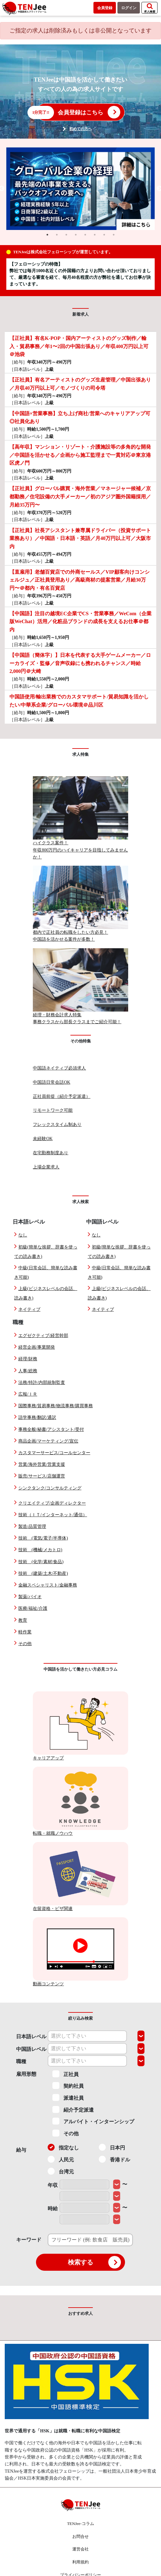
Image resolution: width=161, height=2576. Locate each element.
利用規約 (80, 2562)
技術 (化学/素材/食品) (40, 1561)
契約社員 (68, 2085)
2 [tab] (57, 235)
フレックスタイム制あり (57, 1124)
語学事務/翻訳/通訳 (37, 1417)
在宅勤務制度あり (50, 1152)
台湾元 (61, 2171)
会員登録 (104, 8)
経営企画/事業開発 (36, 1347)
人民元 (61, 2159)
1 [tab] (47, 235)
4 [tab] (76, 235)
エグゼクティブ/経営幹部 (43, 1335)
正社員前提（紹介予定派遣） (61, 1096)
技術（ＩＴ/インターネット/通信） (52, 1514)
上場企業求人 (46, 1167)
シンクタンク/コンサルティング (49, 1488)
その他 (25, 1643)
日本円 (112, 2147)
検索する (94, 2262)
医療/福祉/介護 (32, 1608)
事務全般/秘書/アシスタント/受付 (51, 1429)
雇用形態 (26, 2074)
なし (22, 1235)
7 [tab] (104, 235)
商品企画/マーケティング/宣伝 (48, 1441)
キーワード (28, 2239)
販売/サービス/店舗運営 (41, 1476)
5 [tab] (85, 235)
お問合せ (80, 2536)
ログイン (128, 8)
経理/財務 (27, 1359)
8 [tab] (113, 235)
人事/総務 (27, 1370)
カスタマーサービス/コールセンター (54, 1452)
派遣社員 (68, 2097)
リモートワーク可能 (53, 1110)
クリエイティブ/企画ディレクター (52, 1503)
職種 (21, 2061)
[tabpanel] (80, 188)
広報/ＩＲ (27, 1394)
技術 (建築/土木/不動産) (43, 1573)
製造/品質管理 (32, 1526)
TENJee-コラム (80, 2523)
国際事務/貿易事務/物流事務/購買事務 (55, 1405)
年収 (53, 2185)
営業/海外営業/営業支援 (41, 1464)
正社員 (65, 2073)
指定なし (63, 2147)
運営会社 (80, 2549)
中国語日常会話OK (51, 1082)
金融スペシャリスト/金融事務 (47, 1585)
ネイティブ (29, 1309)
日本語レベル (31, 2036)
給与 (21, 2150)
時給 (53, 2208)
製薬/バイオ (30, 1596)
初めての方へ (80, 129)
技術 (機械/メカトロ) (40, 1549)
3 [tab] (66, 235)
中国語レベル (31, 2049)
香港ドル (114, 2159)
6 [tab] (95, 235)
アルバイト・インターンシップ (93, 2121)
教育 (22, 1620)
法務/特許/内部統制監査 (41, 1382)
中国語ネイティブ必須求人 (59, 1068)
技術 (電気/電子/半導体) (43, 1538)
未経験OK (42, 1138)
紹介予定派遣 (73, 2109)
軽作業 (25, 1632)
